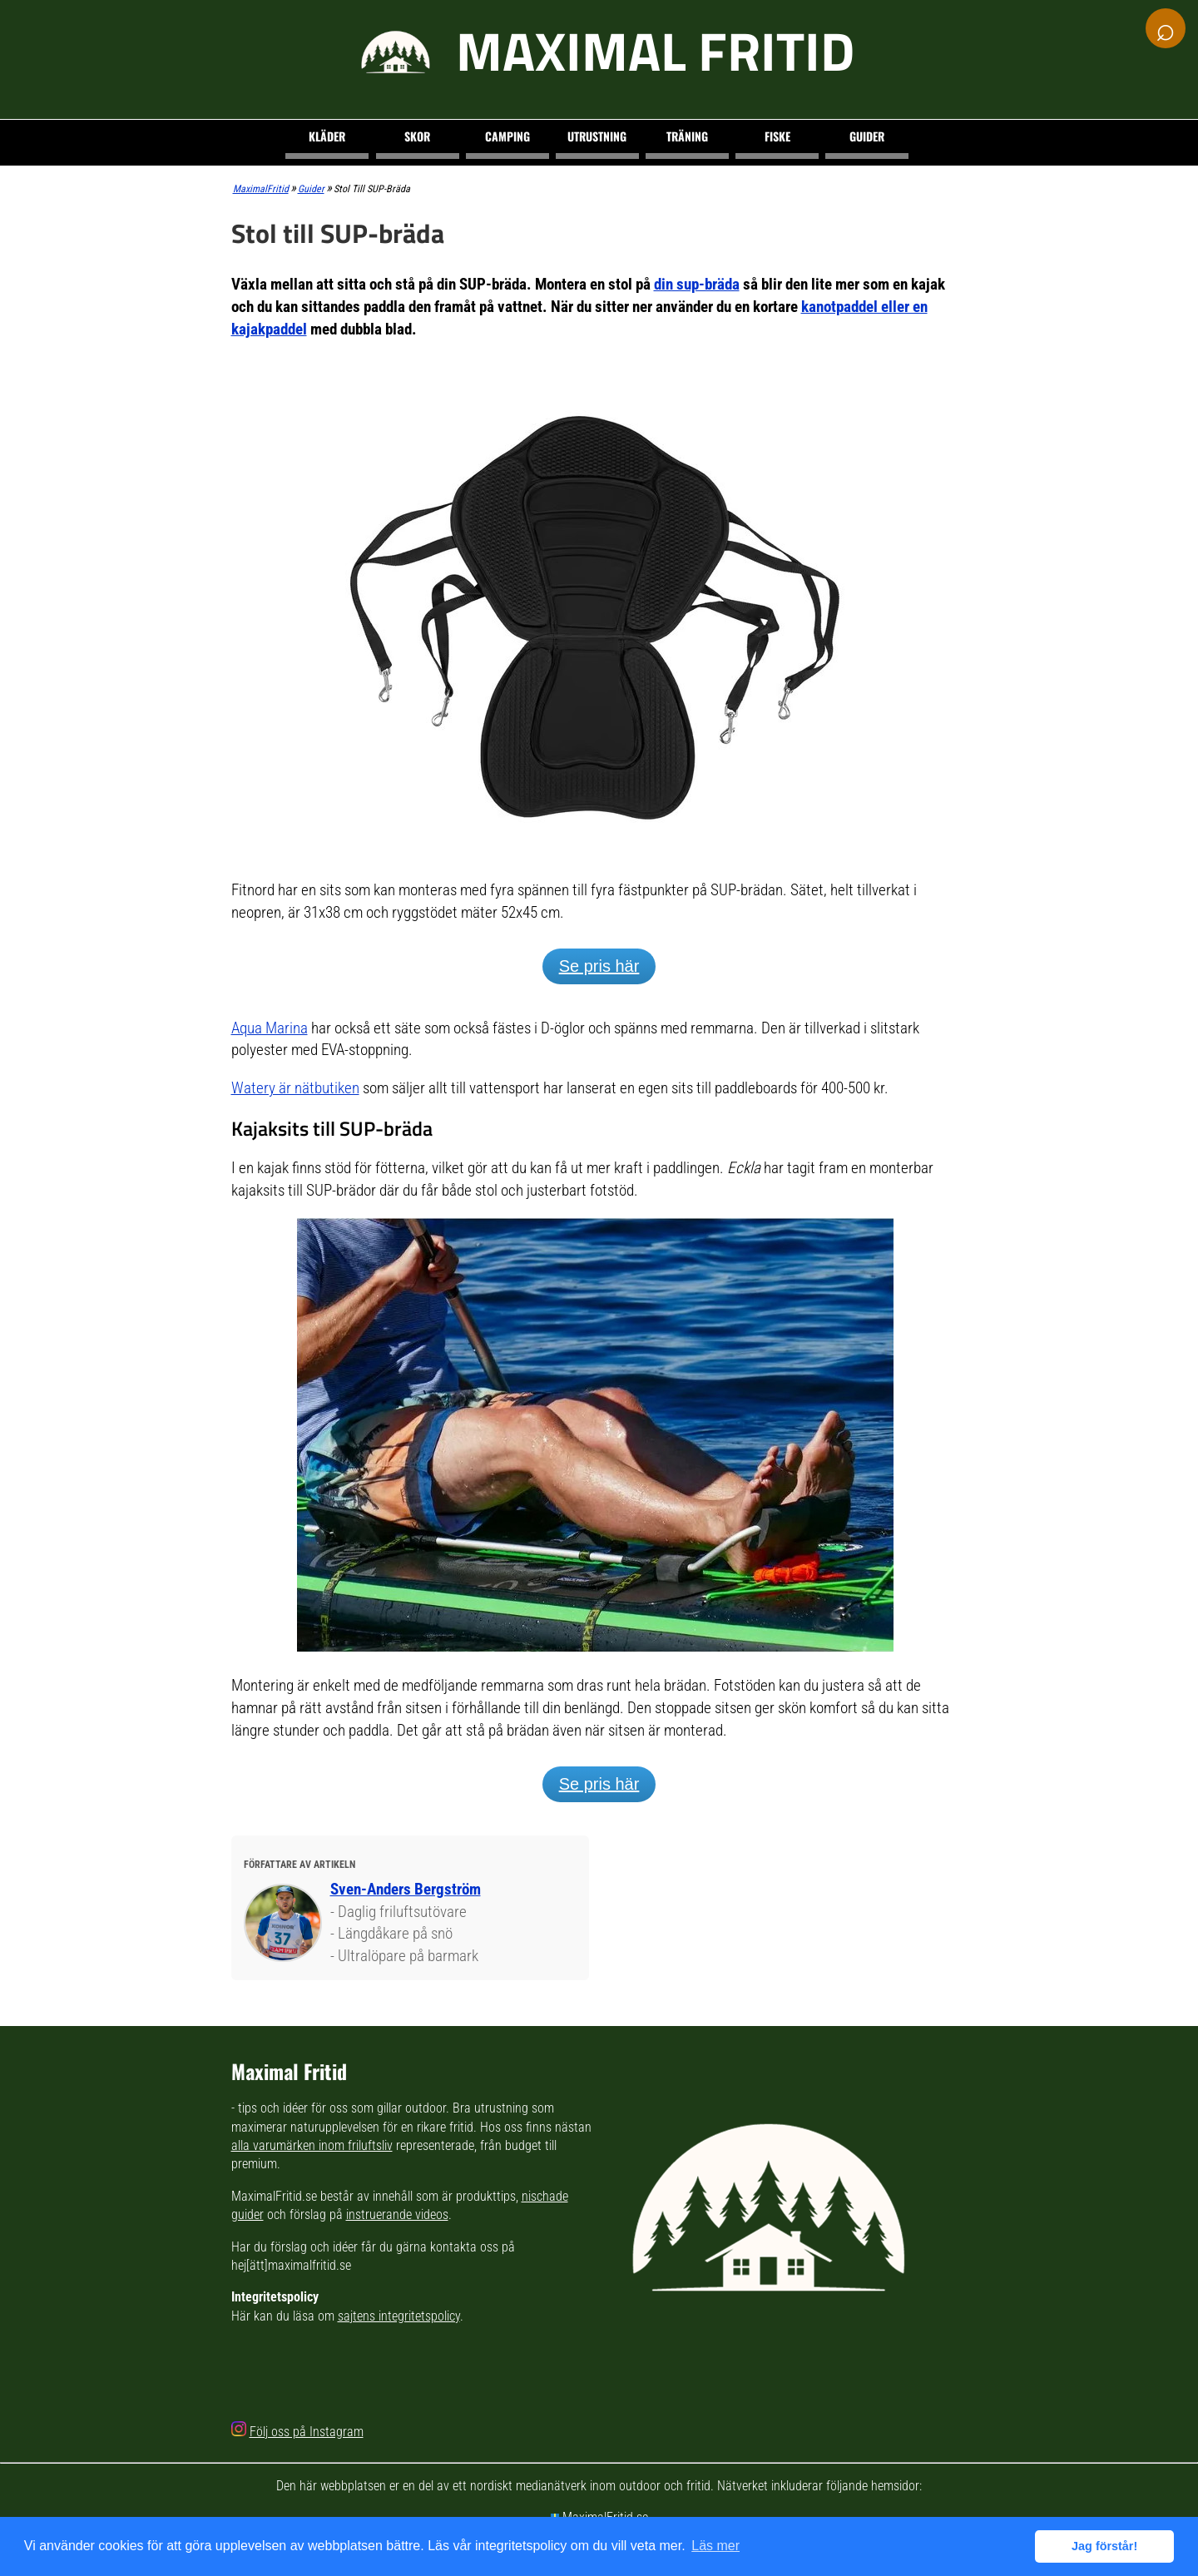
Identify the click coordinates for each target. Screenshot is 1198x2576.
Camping (507, 136)
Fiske (777, 136)
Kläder (327, 136)
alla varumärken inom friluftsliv (312, 2145)
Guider (866, 136)
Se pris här (599, 966)
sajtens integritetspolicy (399, 2316)
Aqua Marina (269, 1028)
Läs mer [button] (715, 2546)
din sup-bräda (697, 284)
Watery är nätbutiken (295, 1087)
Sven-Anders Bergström (405, 1889)
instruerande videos (397, 2214)
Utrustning (596, 136)
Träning (687, 136)
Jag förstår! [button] (1104, 2546)
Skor (417, 136)
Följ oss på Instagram (307, 2432)
